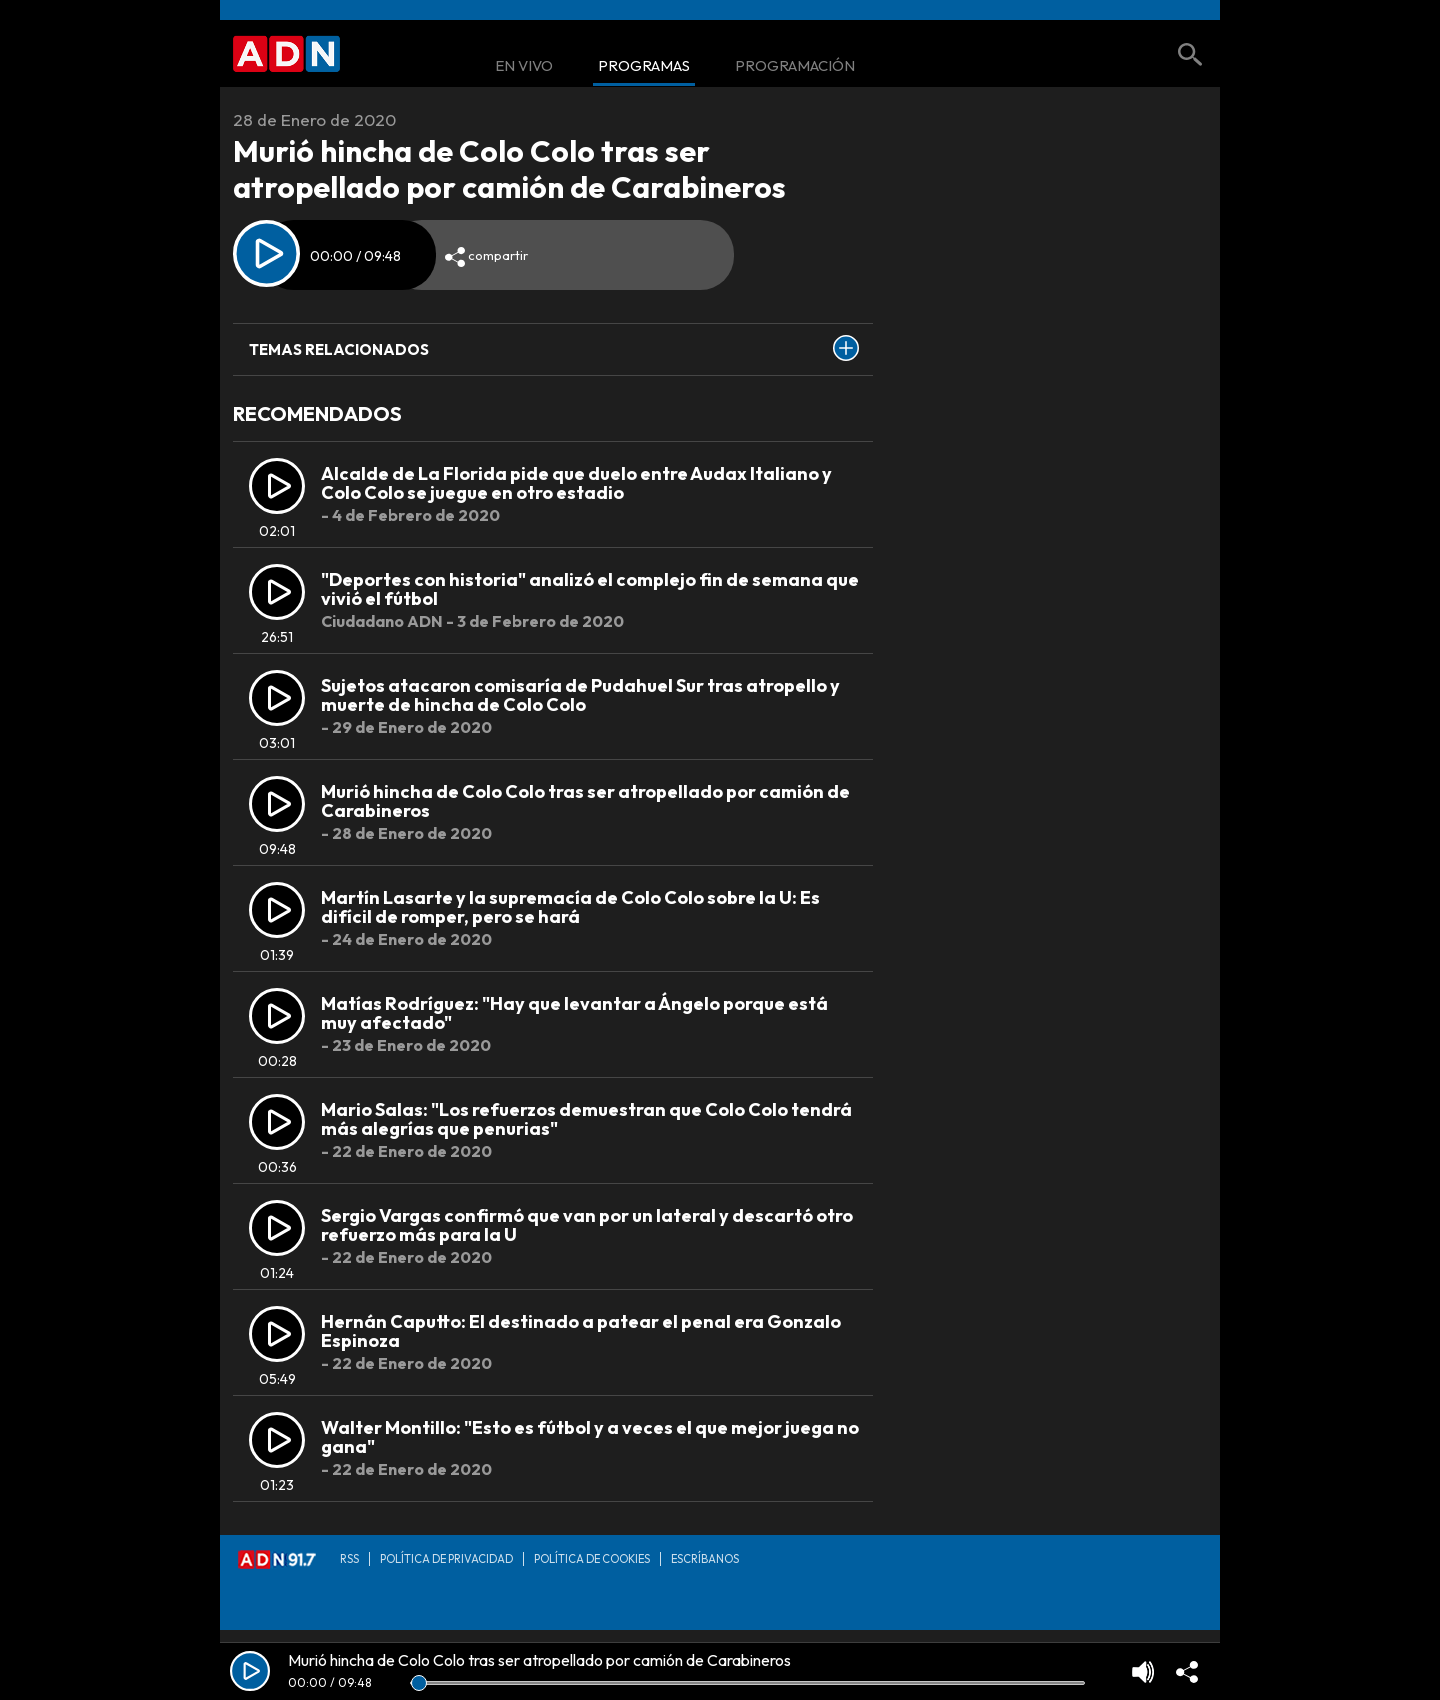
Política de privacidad (446, 1559)
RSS (349, 1559)
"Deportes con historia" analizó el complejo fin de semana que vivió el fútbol (590, 589)
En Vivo (524, 66)
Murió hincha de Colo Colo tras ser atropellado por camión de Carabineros (585, 801)
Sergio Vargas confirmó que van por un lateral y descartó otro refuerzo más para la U (587, 1225)
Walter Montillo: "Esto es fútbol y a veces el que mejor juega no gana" (590, 1437)
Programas (644, 66)
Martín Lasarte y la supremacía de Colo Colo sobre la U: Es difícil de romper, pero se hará (570, 907)
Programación (795, 66)
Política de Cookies (592, 1559)
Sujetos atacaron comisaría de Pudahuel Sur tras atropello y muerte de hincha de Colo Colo (580, 695)
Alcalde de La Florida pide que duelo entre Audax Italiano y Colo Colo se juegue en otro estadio (576, 483)
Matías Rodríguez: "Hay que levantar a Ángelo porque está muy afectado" (574, 1013)
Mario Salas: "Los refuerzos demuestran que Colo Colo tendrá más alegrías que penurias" (586, 1119)
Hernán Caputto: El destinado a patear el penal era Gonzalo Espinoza (581, 1331)
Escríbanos (705, 1559)
